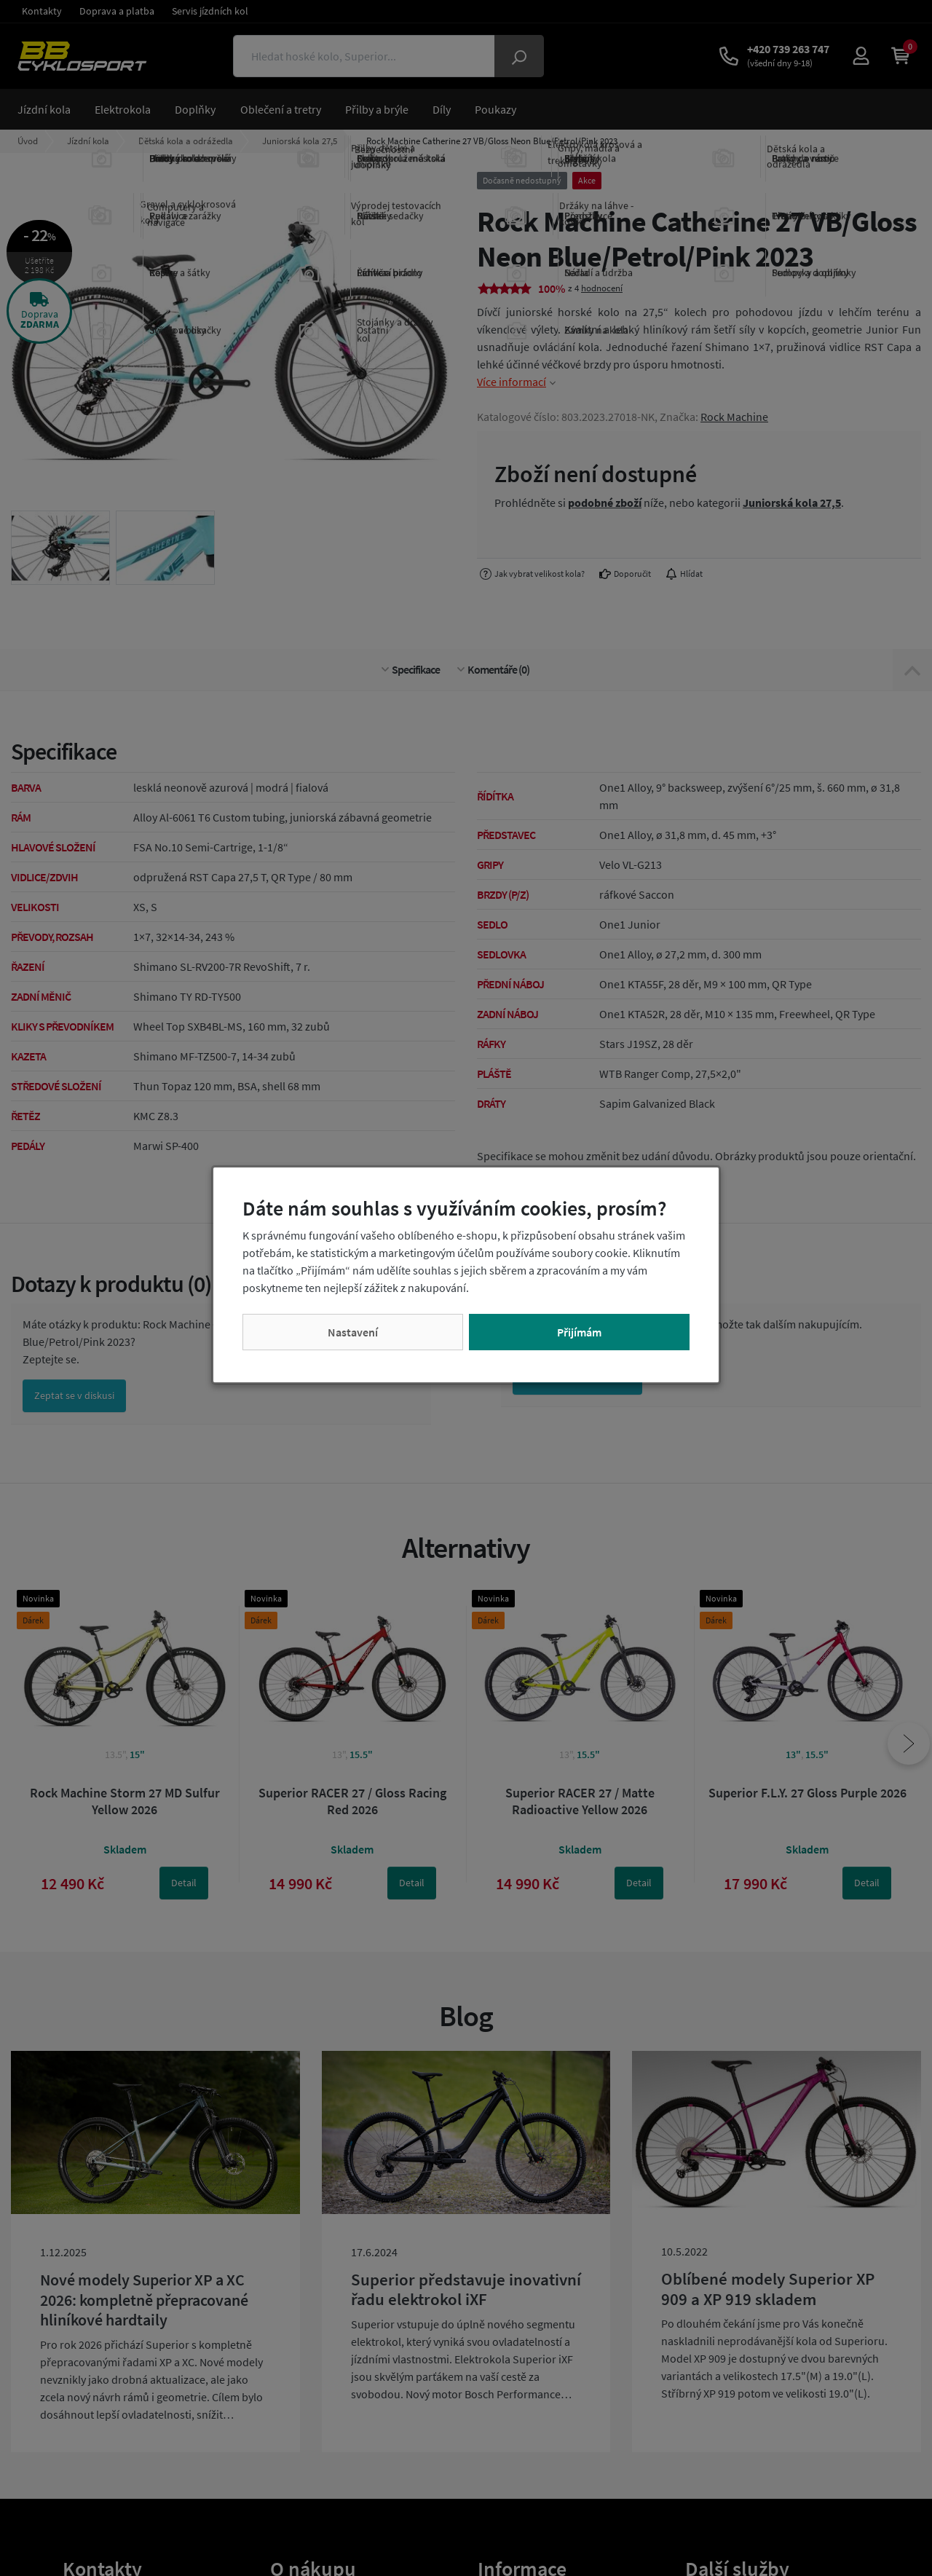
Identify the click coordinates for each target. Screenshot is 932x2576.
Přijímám (579, 1332)
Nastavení (353, 1332)
